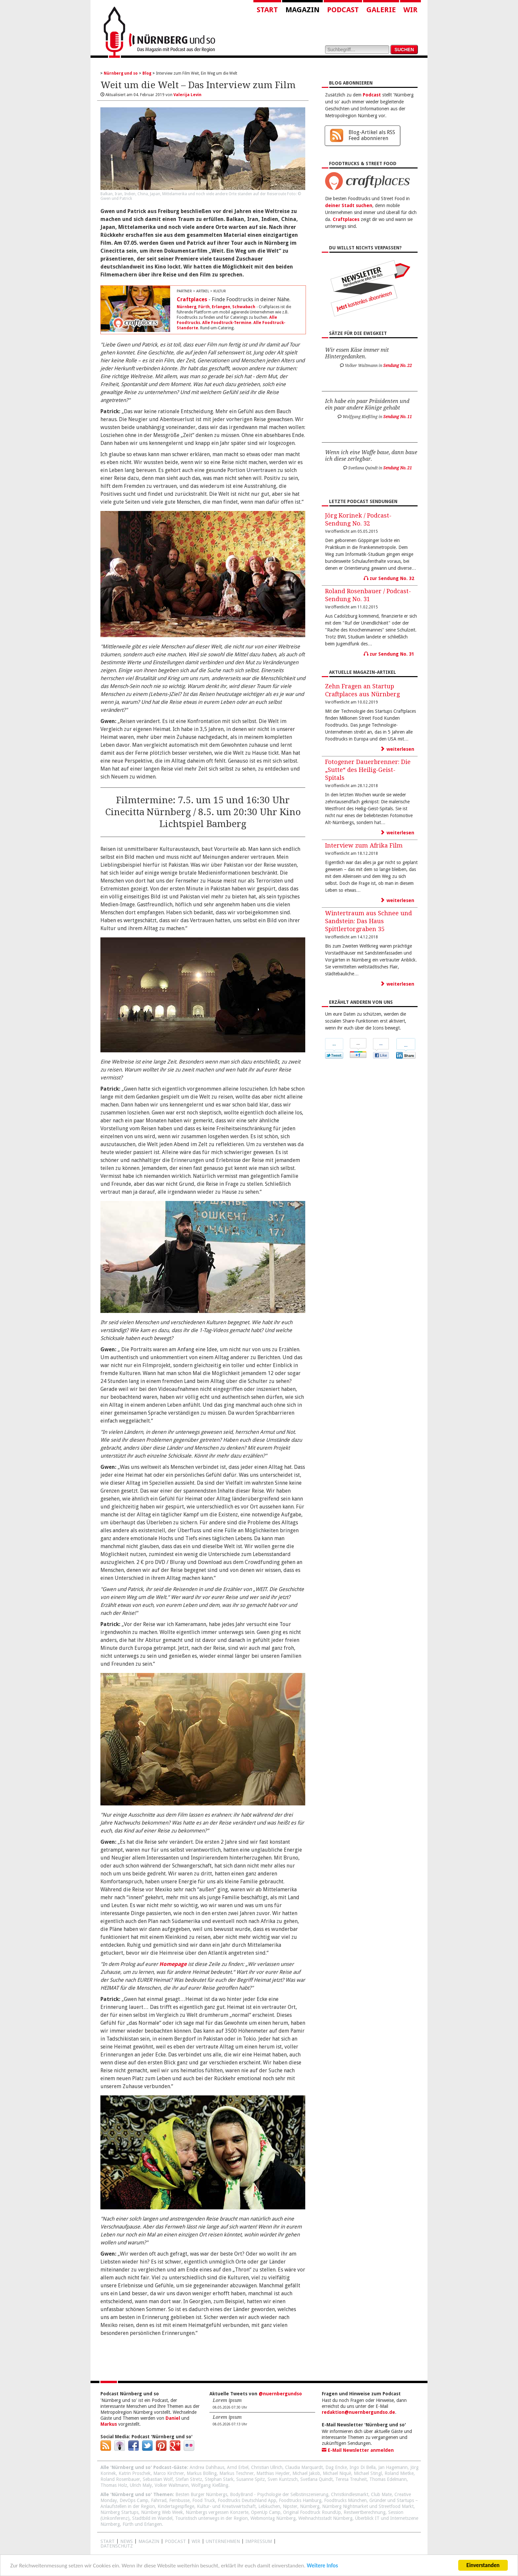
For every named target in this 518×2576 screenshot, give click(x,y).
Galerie (381, 10)
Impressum (258, 2541)
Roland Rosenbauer (120, 2479)
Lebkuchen (269, 2506)
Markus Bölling (202, 2473)
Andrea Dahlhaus (207, 2467)
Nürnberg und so (121, 73)
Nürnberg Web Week (162, 2512)
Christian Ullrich (266, 2467)
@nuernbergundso (280, 2393)
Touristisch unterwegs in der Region (211, 2518)
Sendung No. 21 (397, 468)
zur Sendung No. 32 (389, 578)
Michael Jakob (306, 2473)
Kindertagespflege (176, 2506)
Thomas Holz (113, 2485)
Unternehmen (223, 2541)
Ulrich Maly (141, 2485)
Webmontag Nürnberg (273, 2518)
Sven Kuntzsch (283, 2479)
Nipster (290, 2506)
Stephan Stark (219, 2479)
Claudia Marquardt (304, 2467)
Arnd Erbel (237, 2467)
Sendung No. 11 (397, 417)
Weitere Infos (322, 2566)
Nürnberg (186, 307)
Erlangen (221, 307)
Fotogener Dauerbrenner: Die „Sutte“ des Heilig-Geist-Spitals (368, 769)
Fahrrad (158, 2500)
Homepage (173, 1964)
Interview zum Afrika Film (364, 845)
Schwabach (243, 307)
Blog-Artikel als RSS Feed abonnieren (372, 135)
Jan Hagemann (393, 2467)
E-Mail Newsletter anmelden (358, 2450)
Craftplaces (192, 299)
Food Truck (203, 2500)
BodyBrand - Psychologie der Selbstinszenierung (279, 2494)
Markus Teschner (236, 2473)
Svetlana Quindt (316, 2479)
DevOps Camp (134, 2500)
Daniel (173, 2418)
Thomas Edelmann (388, 2479)
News (126, 2541)
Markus (108, 2424)
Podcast (343, 10)
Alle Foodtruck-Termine (226, 322)
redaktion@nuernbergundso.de (358, 2412)
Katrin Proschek (135, 2473)
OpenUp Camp (265, 2512)
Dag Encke (336, 2467)
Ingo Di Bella (363, 2467)
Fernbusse (179, 2500)
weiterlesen (397, 749)
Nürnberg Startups (119, 2512)
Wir (410, 10)
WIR (196, 2541)
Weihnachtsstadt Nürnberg (325, 2518)
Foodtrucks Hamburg (300, 2500)
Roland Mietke (399, 2473)
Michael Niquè (337, 2473)
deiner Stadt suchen (348, 205)
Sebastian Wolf (158, 2479)
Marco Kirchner (168, 2473)
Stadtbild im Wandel (152, 2518)
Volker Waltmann (172, 2485)
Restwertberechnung (365, 2512)
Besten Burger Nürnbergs (201, 2494)
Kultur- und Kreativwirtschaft (226, 2506)
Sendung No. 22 (397, 365)
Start (267, 10)
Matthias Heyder (273, 2473)
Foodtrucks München (345, 2500)
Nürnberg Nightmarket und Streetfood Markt (368, 2506)
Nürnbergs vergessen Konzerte (217, 2512)
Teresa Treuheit (351, 2479)
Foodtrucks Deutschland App (247, 2500)
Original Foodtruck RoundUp (312, 2512)
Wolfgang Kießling (209, 2485)
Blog (146, 73)
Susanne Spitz (250, 2479)
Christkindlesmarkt (349, 2494)
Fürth (204, 307)
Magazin (302, 10)
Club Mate (381, 2494)
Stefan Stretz (188, 2479)
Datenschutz (116, 2546)
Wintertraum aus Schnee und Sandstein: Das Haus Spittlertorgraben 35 (368, 921)
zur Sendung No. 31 (389, 654)
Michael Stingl (368, 2473)
